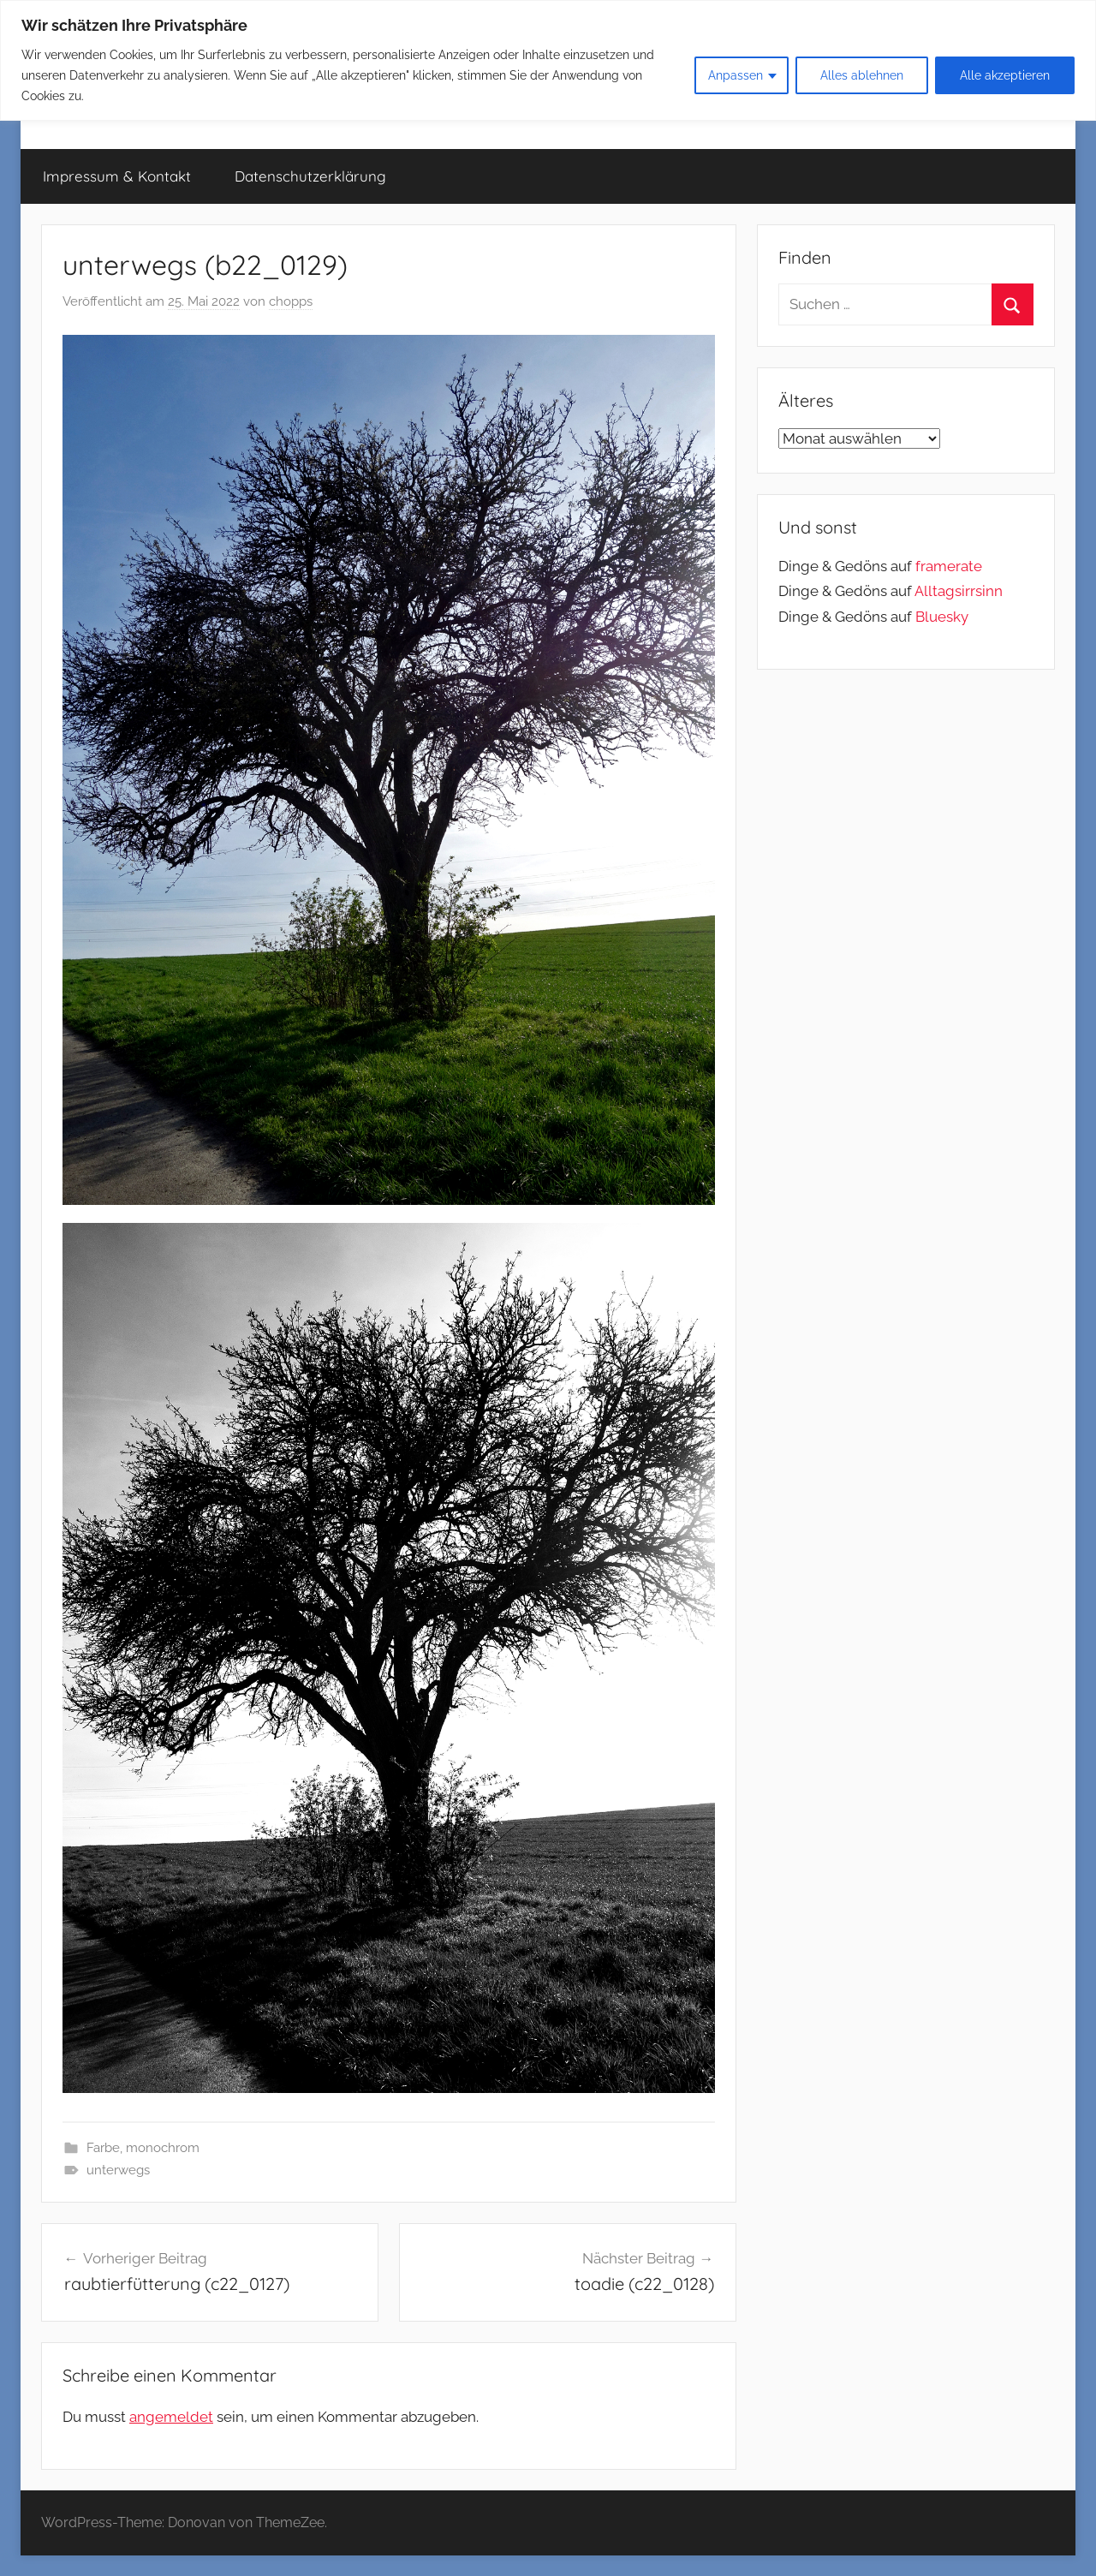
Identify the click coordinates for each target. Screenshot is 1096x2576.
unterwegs (118, 2170)
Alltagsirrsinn (958, 590)
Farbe (103, 2148)
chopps (291, 301)
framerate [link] (948, 566)
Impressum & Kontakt (117, 176)
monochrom (163, 2148)
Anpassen (735, 75)
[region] (548, 60)
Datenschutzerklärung (310, 176)
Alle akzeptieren (1005, 75)
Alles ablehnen (861, 75)
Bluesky (941, 616)
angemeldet (171, 2416)
